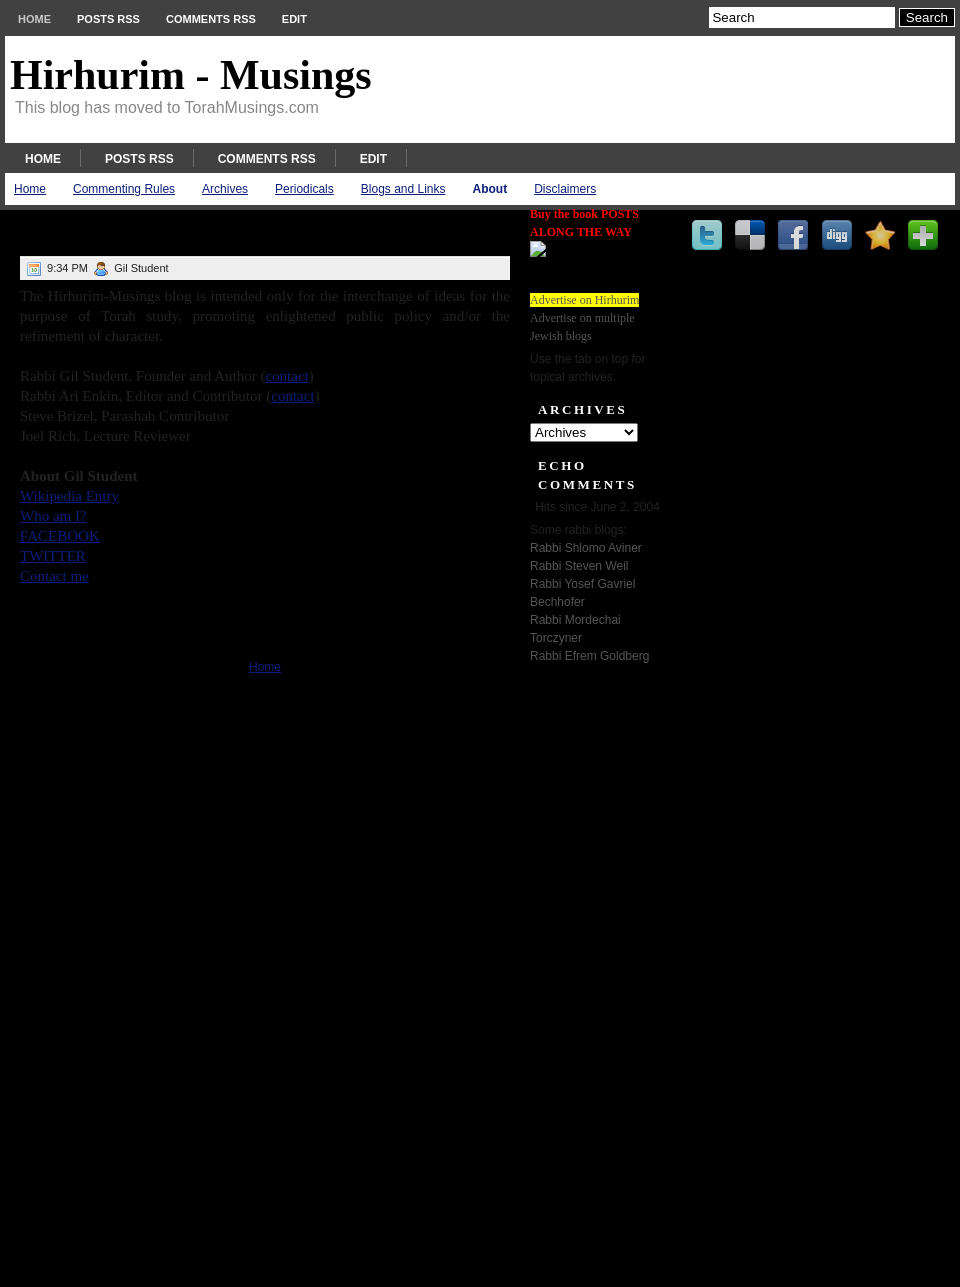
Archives (225, 189)
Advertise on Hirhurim (584, 300)
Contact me (54, 576)
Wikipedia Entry (69, 496)
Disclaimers (565, 189)
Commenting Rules (124, 189)
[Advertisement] (590, 969)
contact (286, 376)
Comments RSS (211, 19)
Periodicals (304, 189)
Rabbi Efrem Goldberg (589, 656)
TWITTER (53, 556)
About (490, 189)
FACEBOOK (60, 536)
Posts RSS (108, 19)
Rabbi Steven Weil (579, 566)
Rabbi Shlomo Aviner (586, 548)
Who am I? (53, 516)
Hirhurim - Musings (191, 75)
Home (34, 19)
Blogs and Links (403, 189)
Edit (294, 19)
